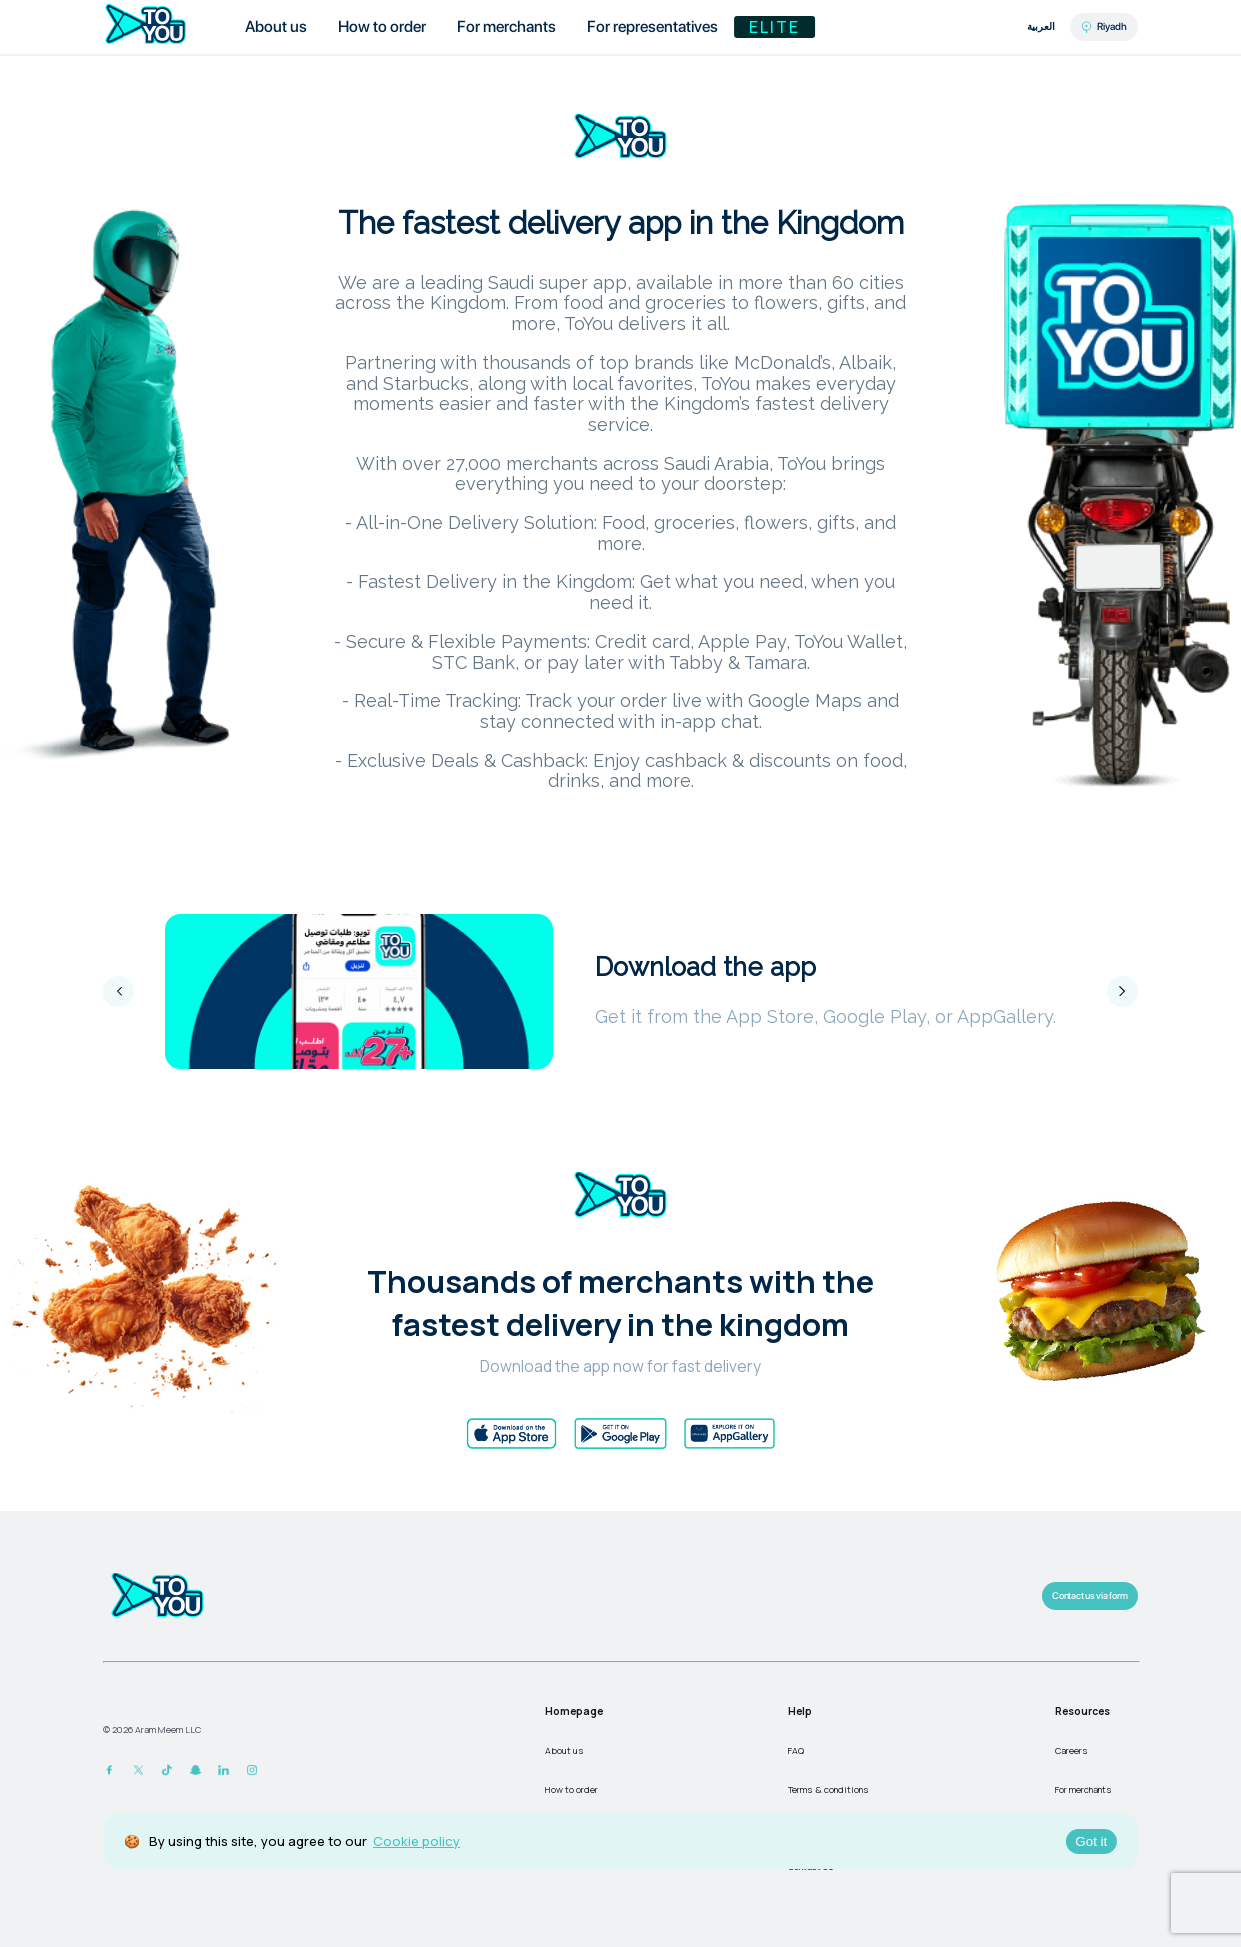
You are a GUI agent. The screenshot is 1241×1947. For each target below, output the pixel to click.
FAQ (796, 1750)
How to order (571, 1789)
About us (564, 1750)
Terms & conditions (828, 1789)
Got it (1091, 1841)
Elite (774, 27)
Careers (1071, 1750)
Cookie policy (416, 1841)
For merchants (1083, 1789)
